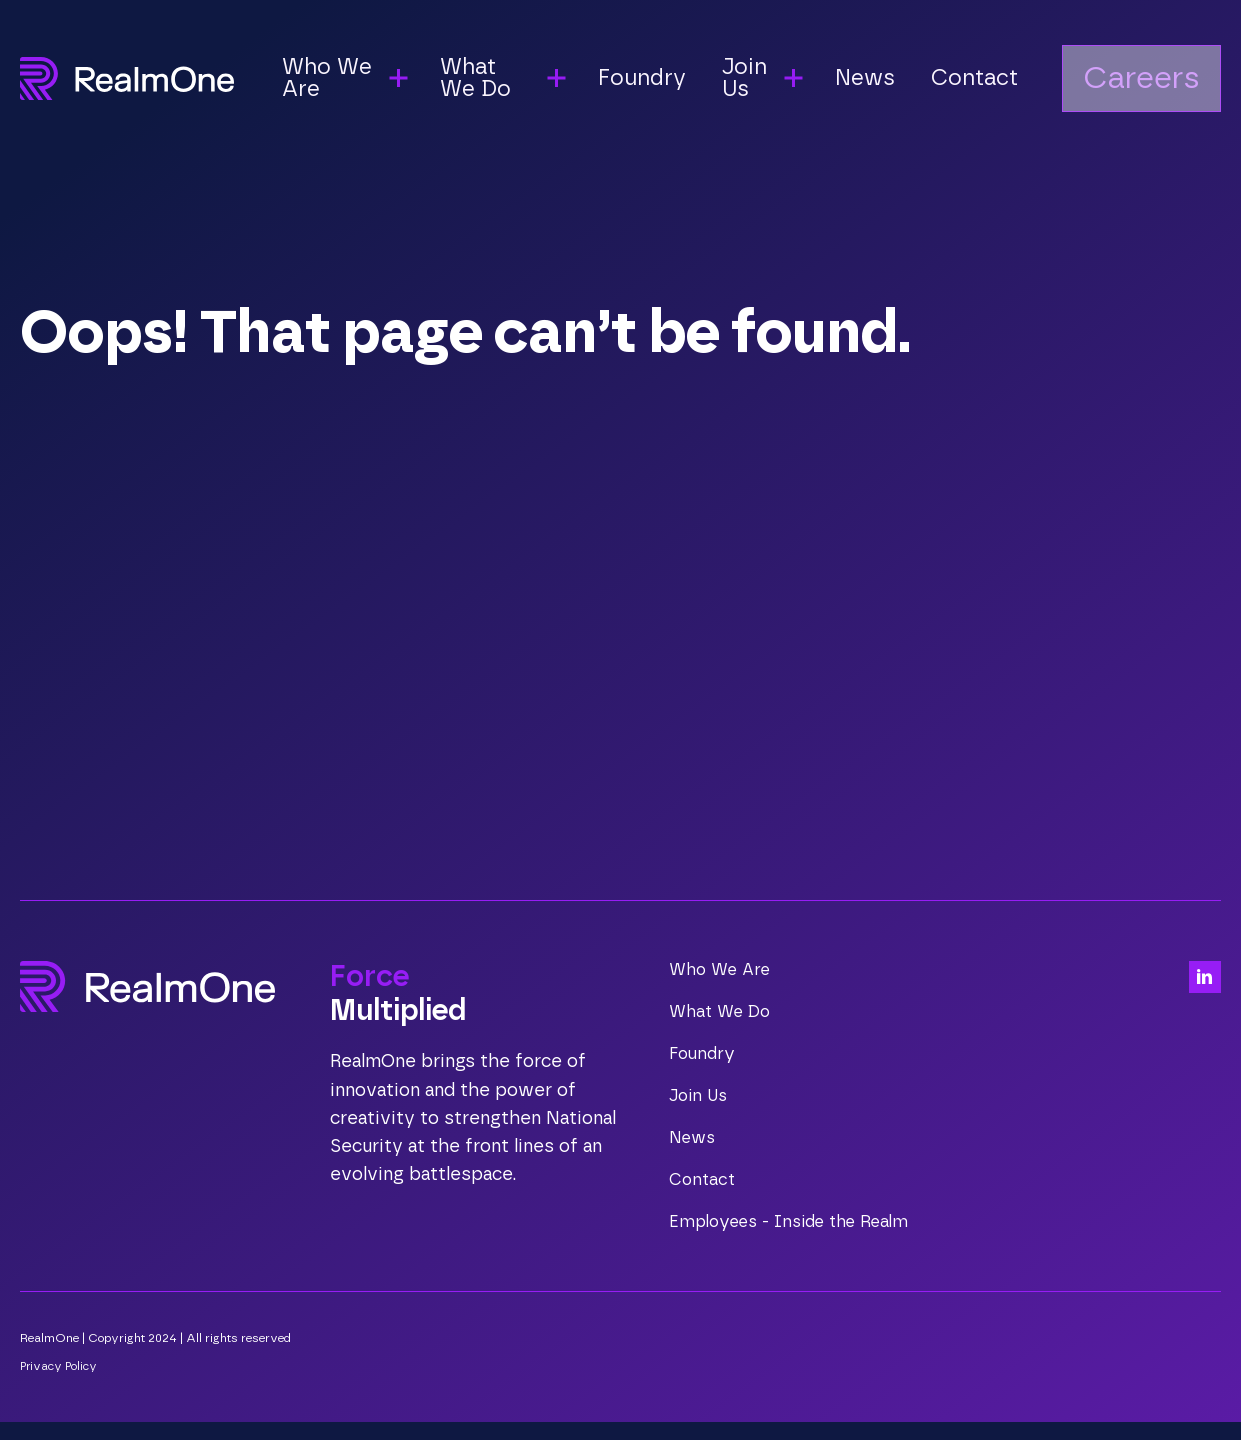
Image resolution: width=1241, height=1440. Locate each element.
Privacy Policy (61, 1384)
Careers (1158, 81)
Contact (991, 80)
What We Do (722, 1012)
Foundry (663, 80)
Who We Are (722, 970)
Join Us (699, 1096)
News (885, 80)
